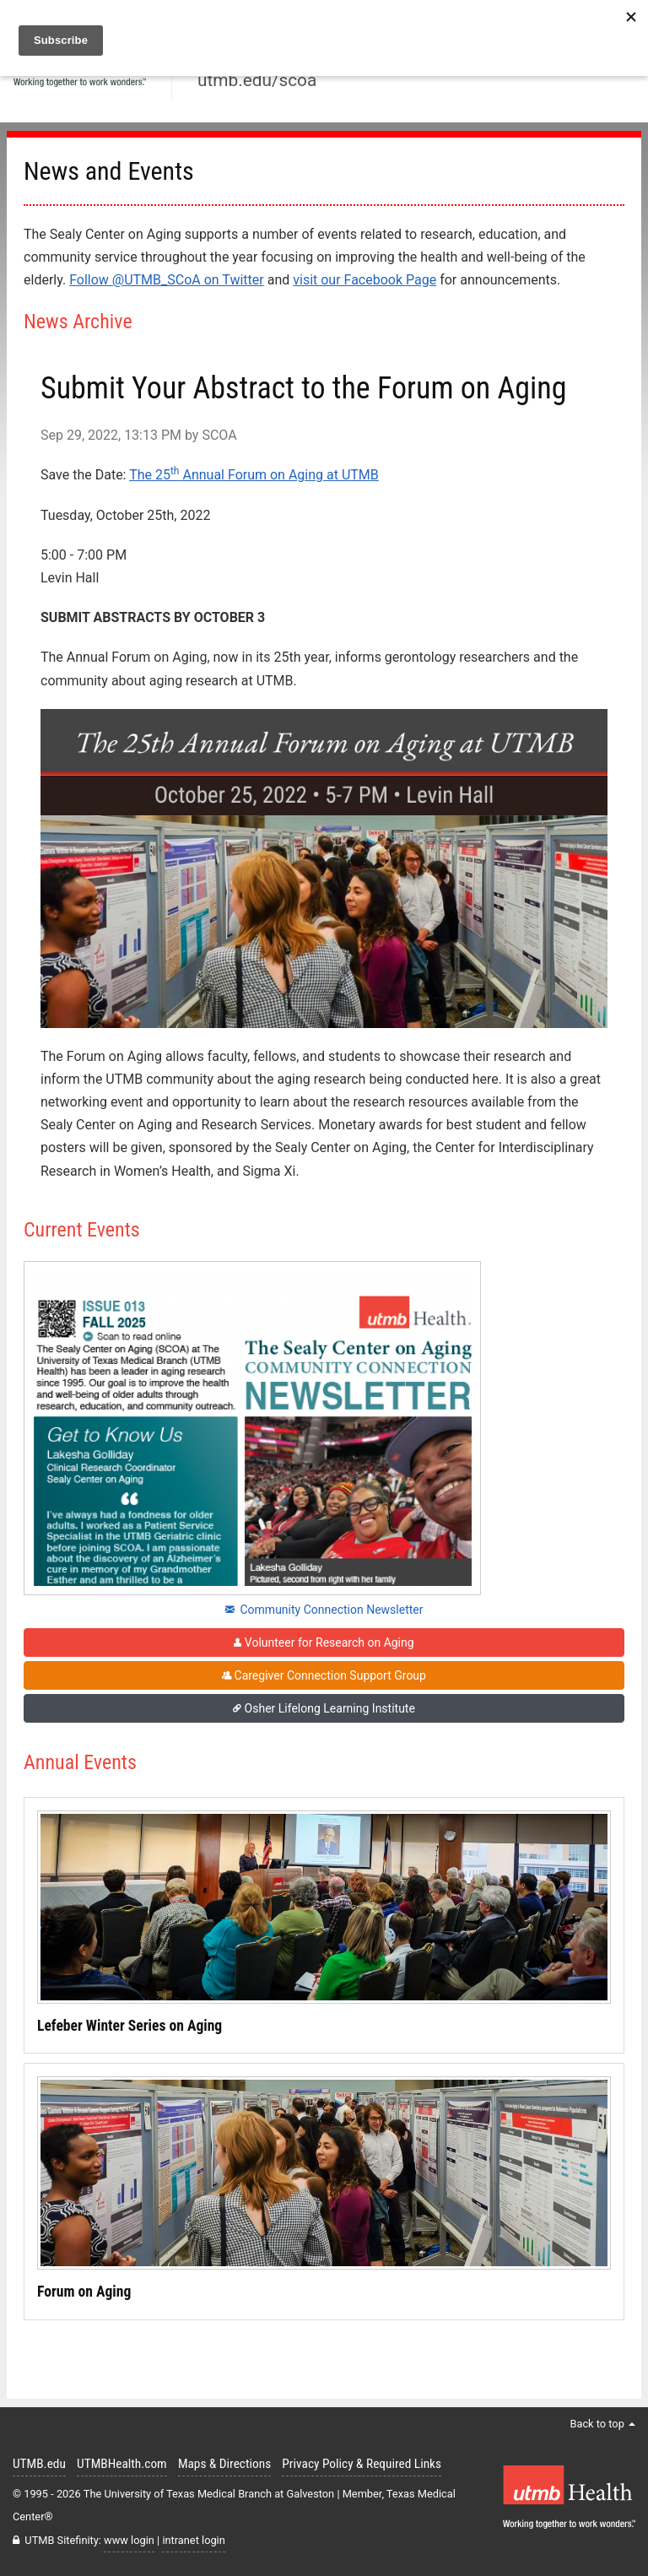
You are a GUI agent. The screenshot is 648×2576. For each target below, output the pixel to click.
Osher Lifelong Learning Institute (324, 1708)
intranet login (193, 2540)
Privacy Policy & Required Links (361, 2463)
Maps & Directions (224, 2463)
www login (129, 2540)
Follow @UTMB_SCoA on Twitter (166, 280)
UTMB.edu (39, 2463)
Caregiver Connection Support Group (324, 1675)
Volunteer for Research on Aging (323, 1642)
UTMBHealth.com (122, 2463)
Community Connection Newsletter (324, 1609)
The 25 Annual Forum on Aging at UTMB (254, 475)
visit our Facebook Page (364, 280)
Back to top (602, 2423)
